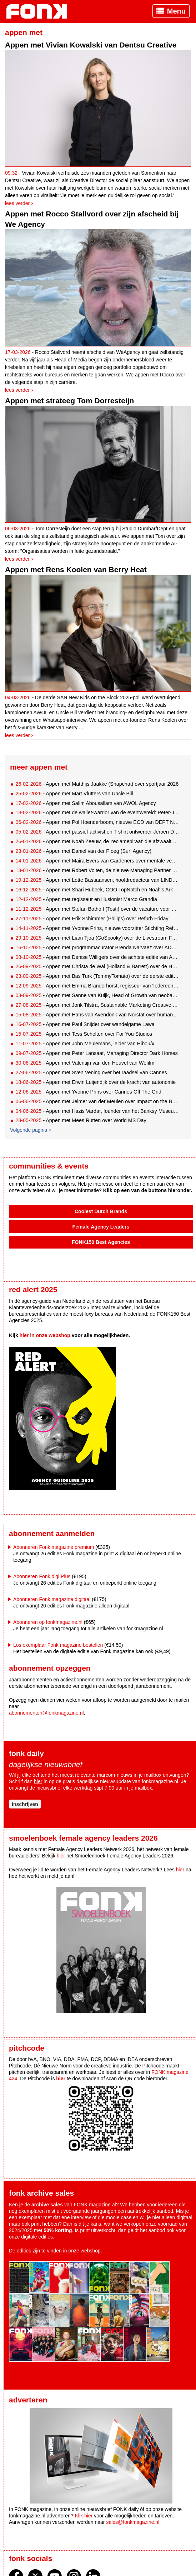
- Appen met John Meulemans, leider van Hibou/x (84, 1043)
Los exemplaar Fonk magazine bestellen (58, 1645)
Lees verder (17, 203)
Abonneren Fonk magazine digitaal (51, 1599)
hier (38, 1781)
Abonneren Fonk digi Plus (41, 1576)
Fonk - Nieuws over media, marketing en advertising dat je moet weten (40, 11)
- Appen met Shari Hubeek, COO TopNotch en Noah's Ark (94, 889)
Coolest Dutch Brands (101, 1211)
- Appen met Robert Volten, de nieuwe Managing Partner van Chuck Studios (97, 870)
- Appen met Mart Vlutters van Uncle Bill (74, 793)
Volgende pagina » (30, 1130)
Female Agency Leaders (101, 1227)
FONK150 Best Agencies (101, 1242)
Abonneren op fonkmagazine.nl (47, 1622)
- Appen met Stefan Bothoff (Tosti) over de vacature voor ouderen (97, 909)
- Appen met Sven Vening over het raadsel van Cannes (91, 1072)
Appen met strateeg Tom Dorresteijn (69, 400)
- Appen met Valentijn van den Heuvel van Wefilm (84, 1063)
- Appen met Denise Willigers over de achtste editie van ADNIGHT (97, 957)
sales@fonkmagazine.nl (132, 2522)
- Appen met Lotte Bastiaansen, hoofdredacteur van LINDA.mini (97, 880)
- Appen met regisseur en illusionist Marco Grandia (86, 899)
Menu (176, 11)
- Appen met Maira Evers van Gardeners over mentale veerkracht (97, 861)
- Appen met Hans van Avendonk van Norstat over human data (97, 1014)
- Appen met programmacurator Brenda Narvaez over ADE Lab (97, 947)
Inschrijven (25, 1804)
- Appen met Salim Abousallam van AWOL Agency (85, 803)
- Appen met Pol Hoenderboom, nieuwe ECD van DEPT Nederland (97, 822)
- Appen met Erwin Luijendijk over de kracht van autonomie (95, 1082)
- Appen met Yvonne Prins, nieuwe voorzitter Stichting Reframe (97, 928)
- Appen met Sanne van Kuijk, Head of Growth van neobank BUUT (97, 995)
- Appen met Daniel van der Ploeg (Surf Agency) (83, 851)
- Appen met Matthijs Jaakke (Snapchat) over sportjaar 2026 (97, 784)
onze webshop (85, 2251)
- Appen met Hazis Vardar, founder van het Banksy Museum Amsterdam (97, 1111)
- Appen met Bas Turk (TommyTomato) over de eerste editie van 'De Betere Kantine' (97, 976)
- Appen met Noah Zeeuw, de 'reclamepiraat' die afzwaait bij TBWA (97, 841)
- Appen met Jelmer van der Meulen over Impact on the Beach (97, 1101)
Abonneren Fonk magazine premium (53, 1547)
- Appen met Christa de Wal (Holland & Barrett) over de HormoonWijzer (97, 966)
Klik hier (83, 2516)
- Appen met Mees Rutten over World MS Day (80, 1120)
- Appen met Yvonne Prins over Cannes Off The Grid (88, 1092)
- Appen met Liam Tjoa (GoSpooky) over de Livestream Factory (97, 938)
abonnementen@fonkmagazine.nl (46, 1713)
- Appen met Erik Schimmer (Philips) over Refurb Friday (91, 918)
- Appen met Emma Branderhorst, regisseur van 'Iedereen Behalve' (97, 986)
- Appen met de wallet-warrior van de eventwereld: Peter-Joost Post (97, 812)
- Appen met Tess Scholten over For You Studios (83, 1034)
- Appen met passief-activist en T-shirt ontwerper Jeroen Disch (97, 832)
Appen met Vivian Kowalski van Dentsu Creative (90, 45)
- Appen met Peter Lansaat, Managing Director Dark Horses (96, 1053)
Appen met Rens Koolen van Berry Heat (76, 569)
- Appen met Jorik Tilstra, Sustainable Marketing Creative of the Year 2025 (97, 1005)
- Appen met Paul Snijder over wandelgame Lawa (84, 1024)
